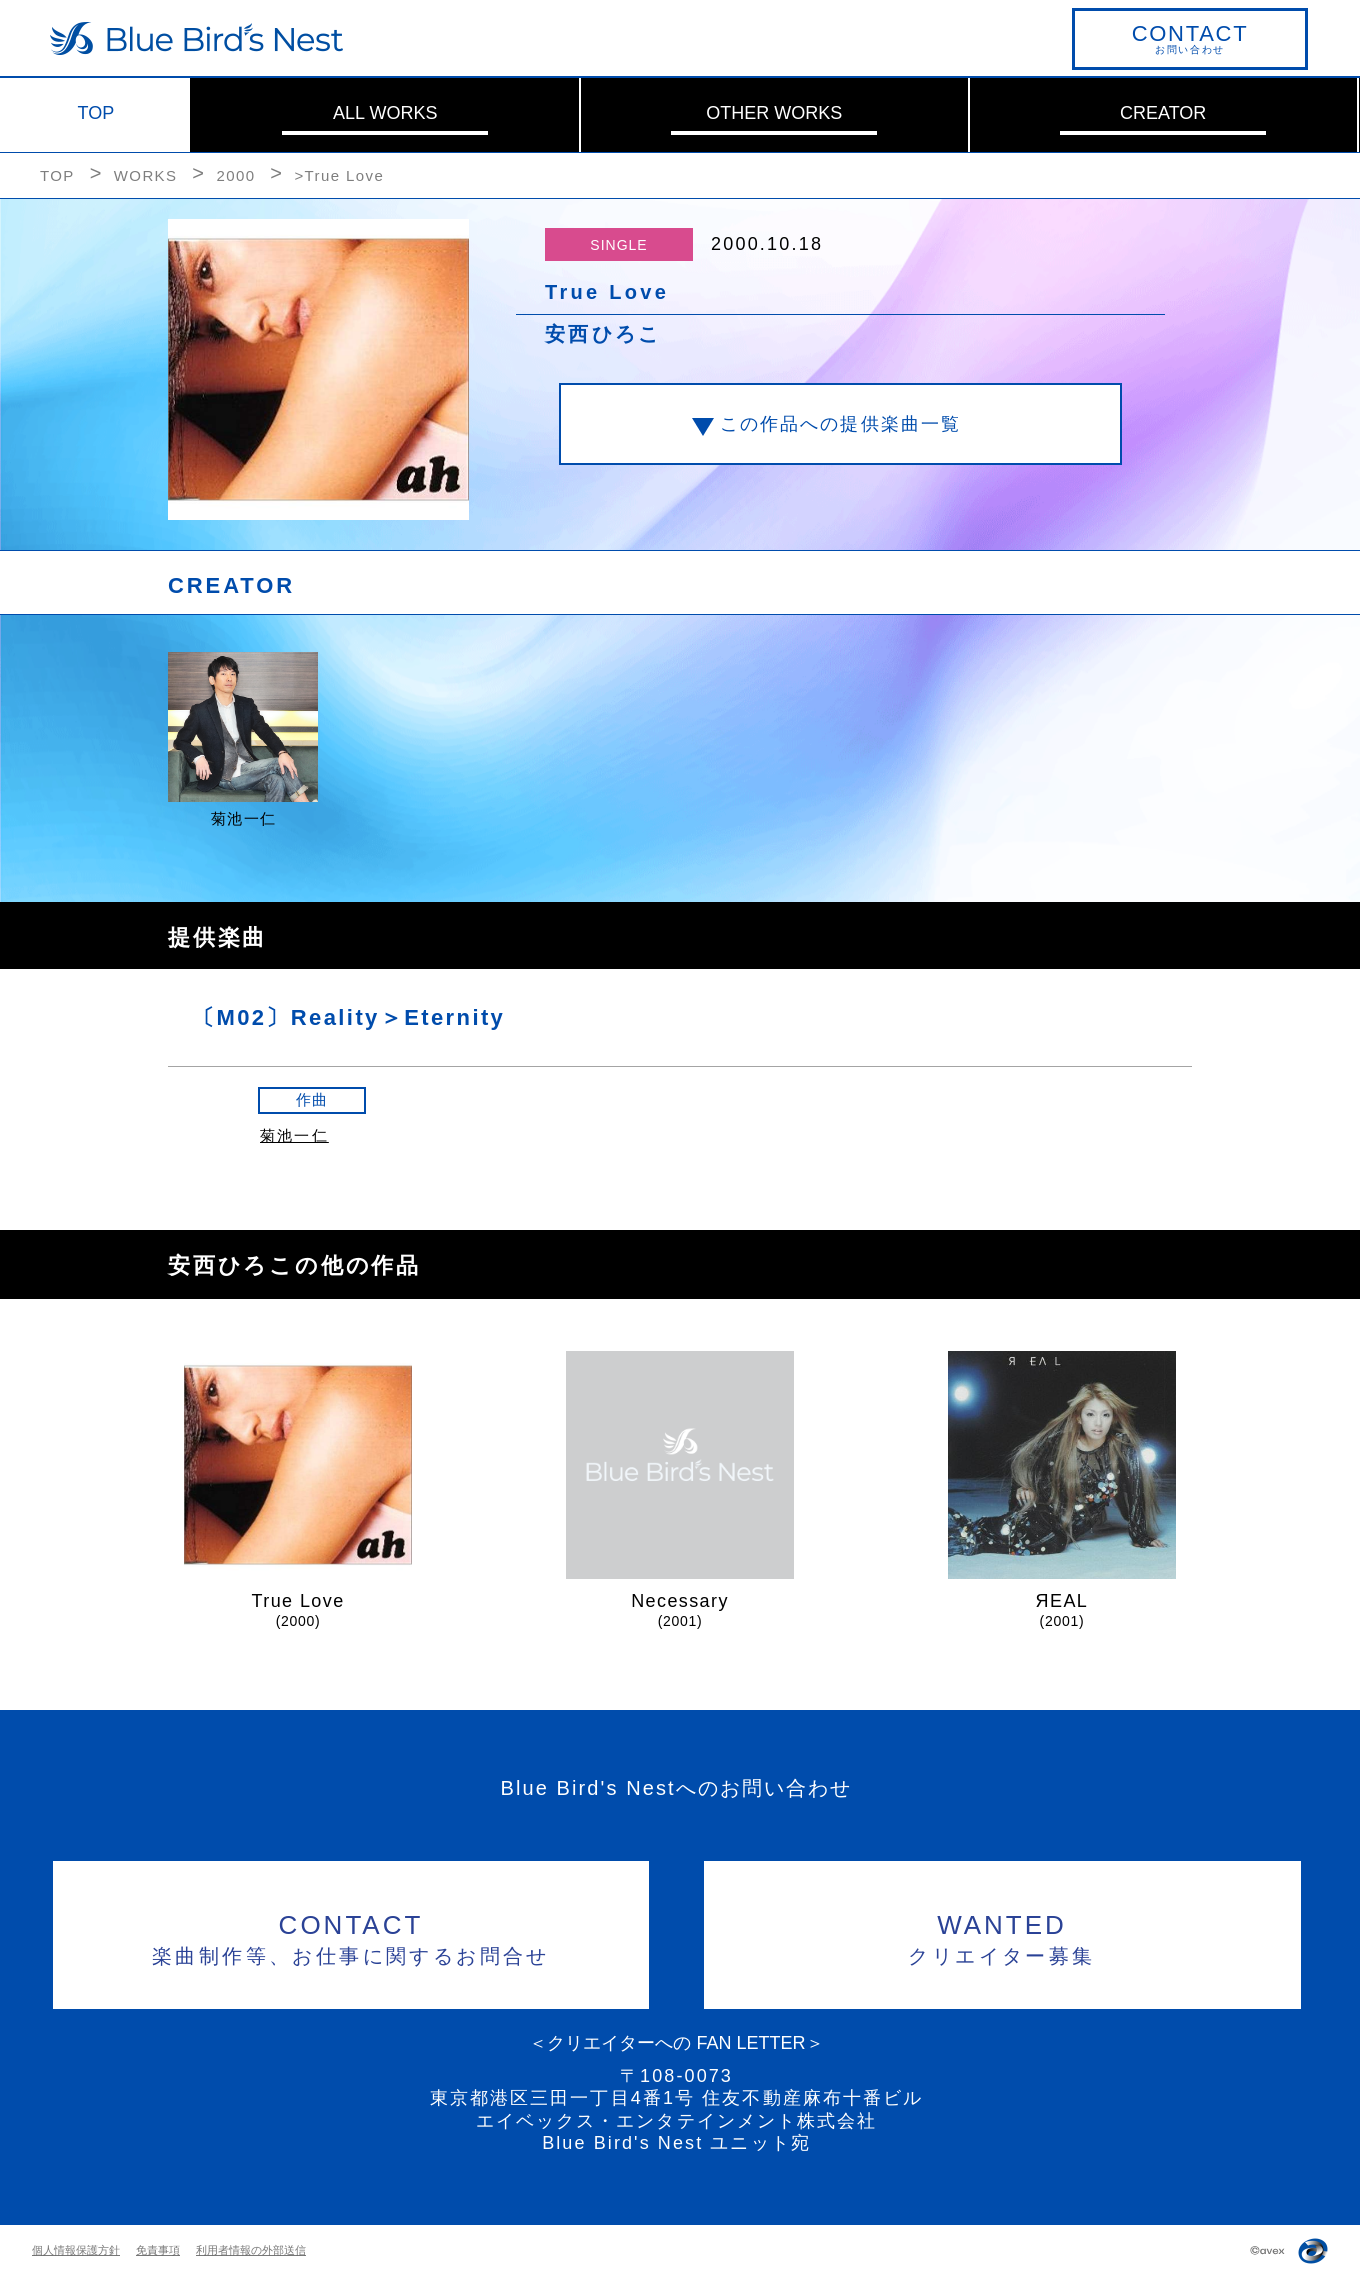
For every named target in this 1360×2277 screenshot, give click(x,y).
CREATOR (1163, 113)
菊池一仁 (294, 1135)
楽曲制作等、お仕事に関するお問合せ (351, 1936)
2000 (235, 175)
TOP (96, 113)
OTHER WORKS (774, 113)
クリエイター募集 (1002, 1936)
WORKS (146, 175)
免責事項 (158, 2250)
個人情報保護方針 (76, 2250)
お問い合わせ (1190, 38)
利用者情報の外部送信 (251, 2250)
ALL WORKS (385, 113)
